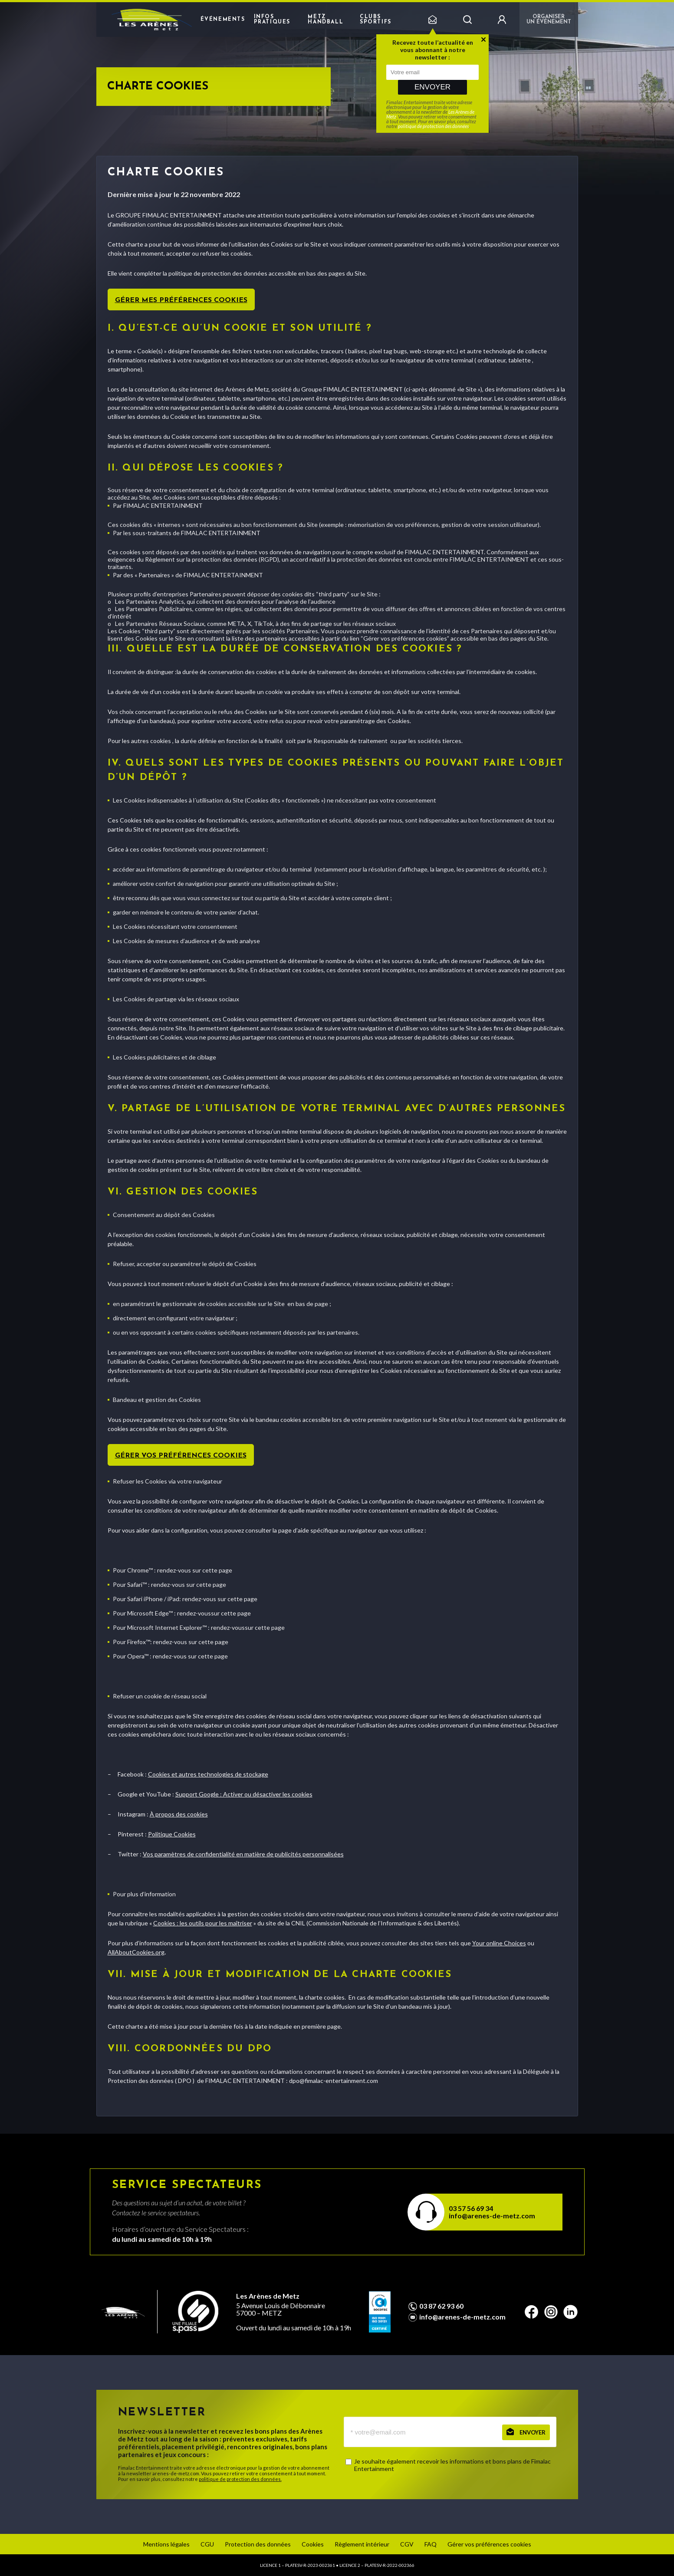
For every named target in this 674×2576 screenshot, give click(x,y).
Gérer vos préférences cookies (181, 1455)
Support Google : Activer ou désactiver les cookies (243, 1794)
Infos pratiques (272, 19)
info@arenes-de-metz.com (492, 2215)
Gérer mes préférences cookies (181, 300)
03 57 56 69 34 (471, 2208)
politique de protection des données (433, 126)
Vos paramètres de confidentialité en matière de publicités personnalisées (243, 1854)
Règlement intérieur (362, 2544)
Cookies (313, 2544)
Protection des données (258, 2544)
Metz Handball (325, 19)
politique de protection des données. (240, 2479)
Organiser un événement (548, 19)
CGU (207, 2544)
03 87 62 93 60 (441, 2306)
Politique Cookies (172, 1834)
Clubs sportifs (375, 19)
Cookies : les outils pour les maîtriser (202, 1923)
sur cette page (212, 1570)
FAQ (430, 2544)
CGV (407, 2544)
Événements (223, 19)
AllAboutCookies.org (136, 1952)
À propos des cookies (179, 1814)
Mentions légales (166, 2544)
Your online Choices (499, 1943)
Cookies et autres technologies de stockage (208, 1774)
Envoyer (432, 87)
